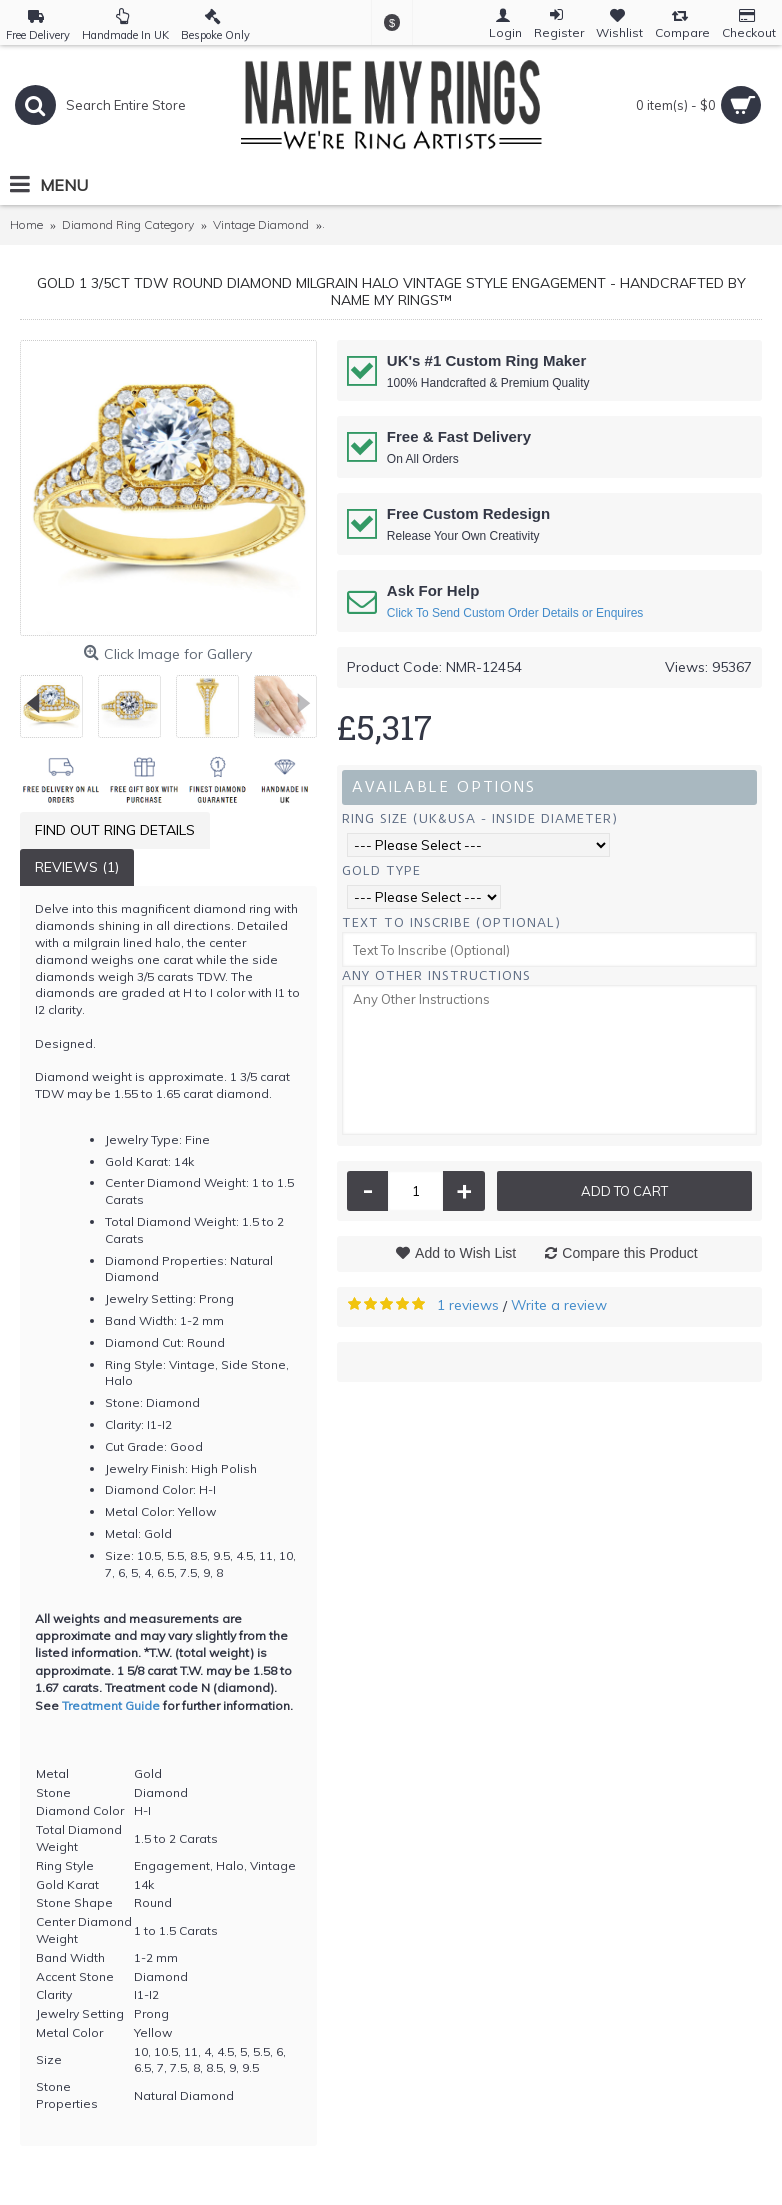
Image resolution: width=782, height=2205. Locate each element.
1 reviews (468, 1305)
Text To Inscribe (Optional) (451, 922)
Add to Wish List (465, 1253)
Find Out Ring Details (115, 830)
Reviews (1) (77, 867)
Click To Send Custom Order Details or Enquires (515, 613)
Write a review (559, 1305)
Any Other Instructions (436, 975)
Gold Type (381, 870)
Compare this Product (629, 1253)
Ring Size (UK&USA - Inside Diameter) (480, 818)
